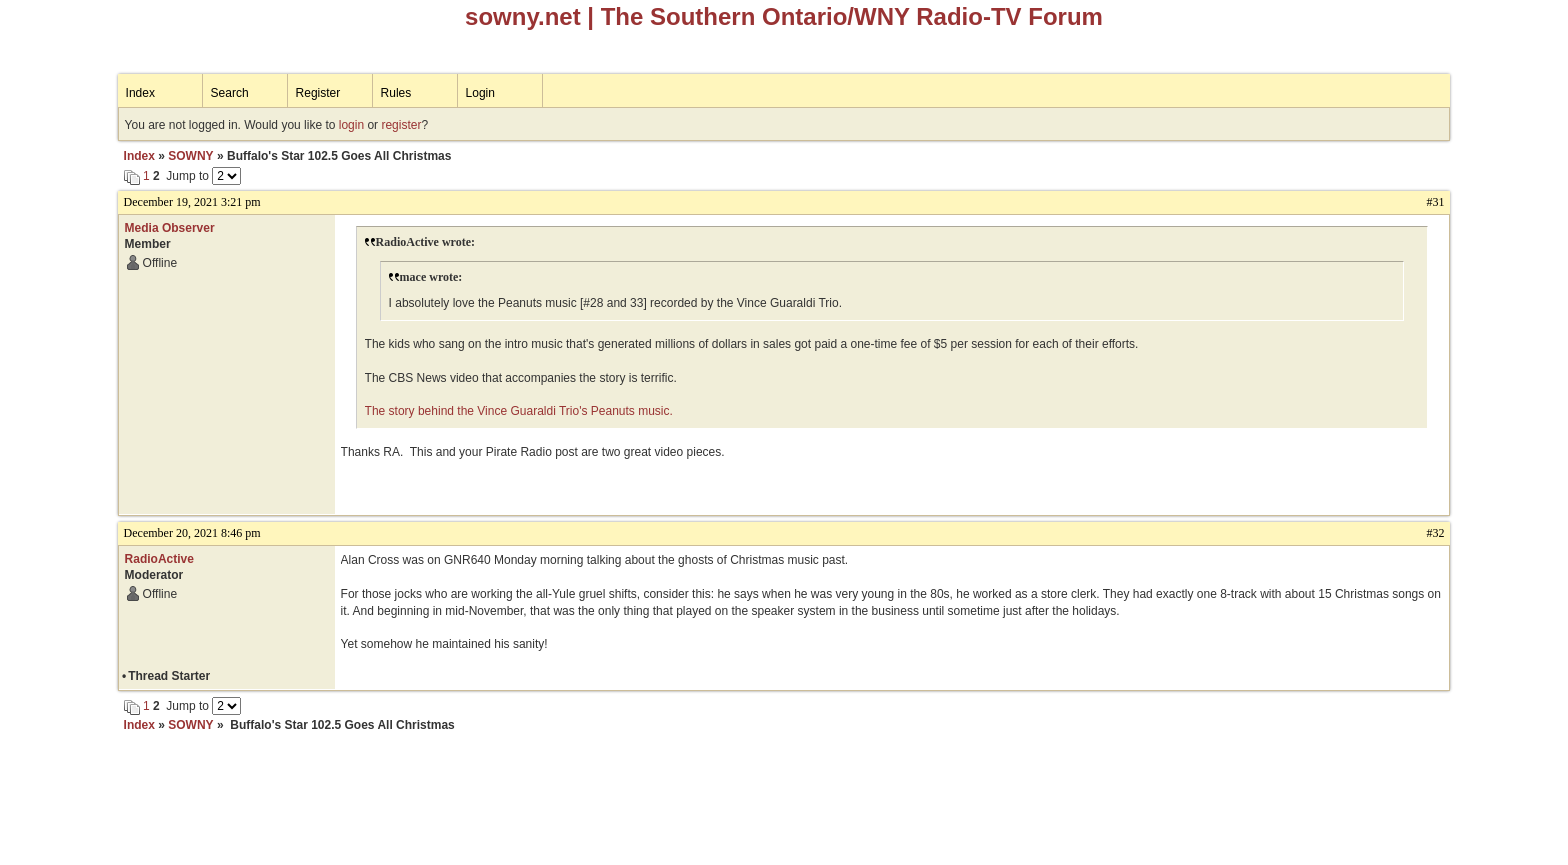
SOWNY (190, 156)
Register (318, 93)
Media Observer (170, 228)
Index (140, 93)
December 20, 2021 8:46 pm (192, 533)
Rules (396, 93)
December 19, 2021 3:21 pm (192, 202)
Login (480, 93)
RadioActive (159, 559)
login (351, 125)
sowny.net (523, 16)
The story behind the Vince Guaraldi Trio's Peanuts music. (519, 411)
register (401, 125)
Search (230, 93)
